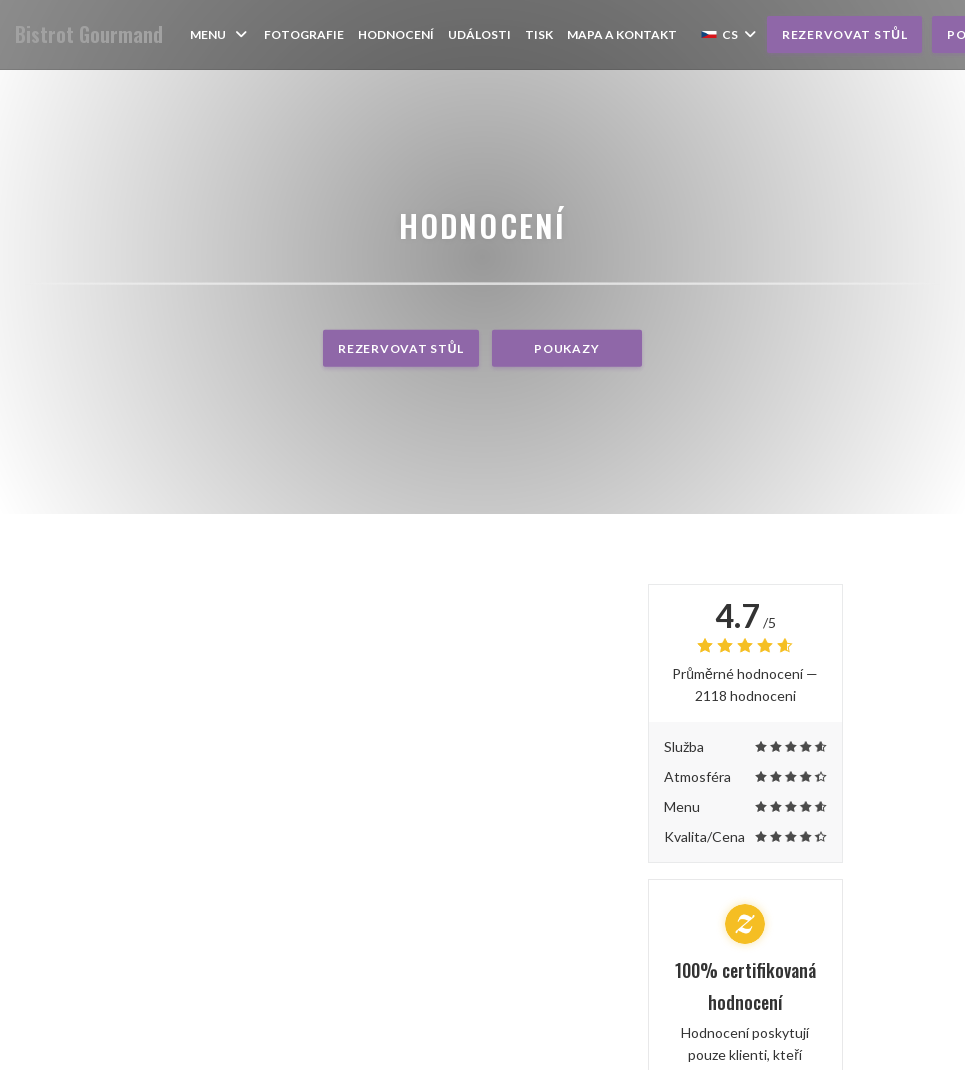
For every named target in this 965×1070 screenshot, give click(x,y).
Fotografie (304, 34)
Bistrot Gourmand (89, 34)
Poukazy (566, 348)
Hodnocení (396, 34)
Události (479, 34)
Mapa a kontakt (622, 34)
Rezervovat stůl (844, 34)
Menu (220, 34)
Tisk (539, 34)
